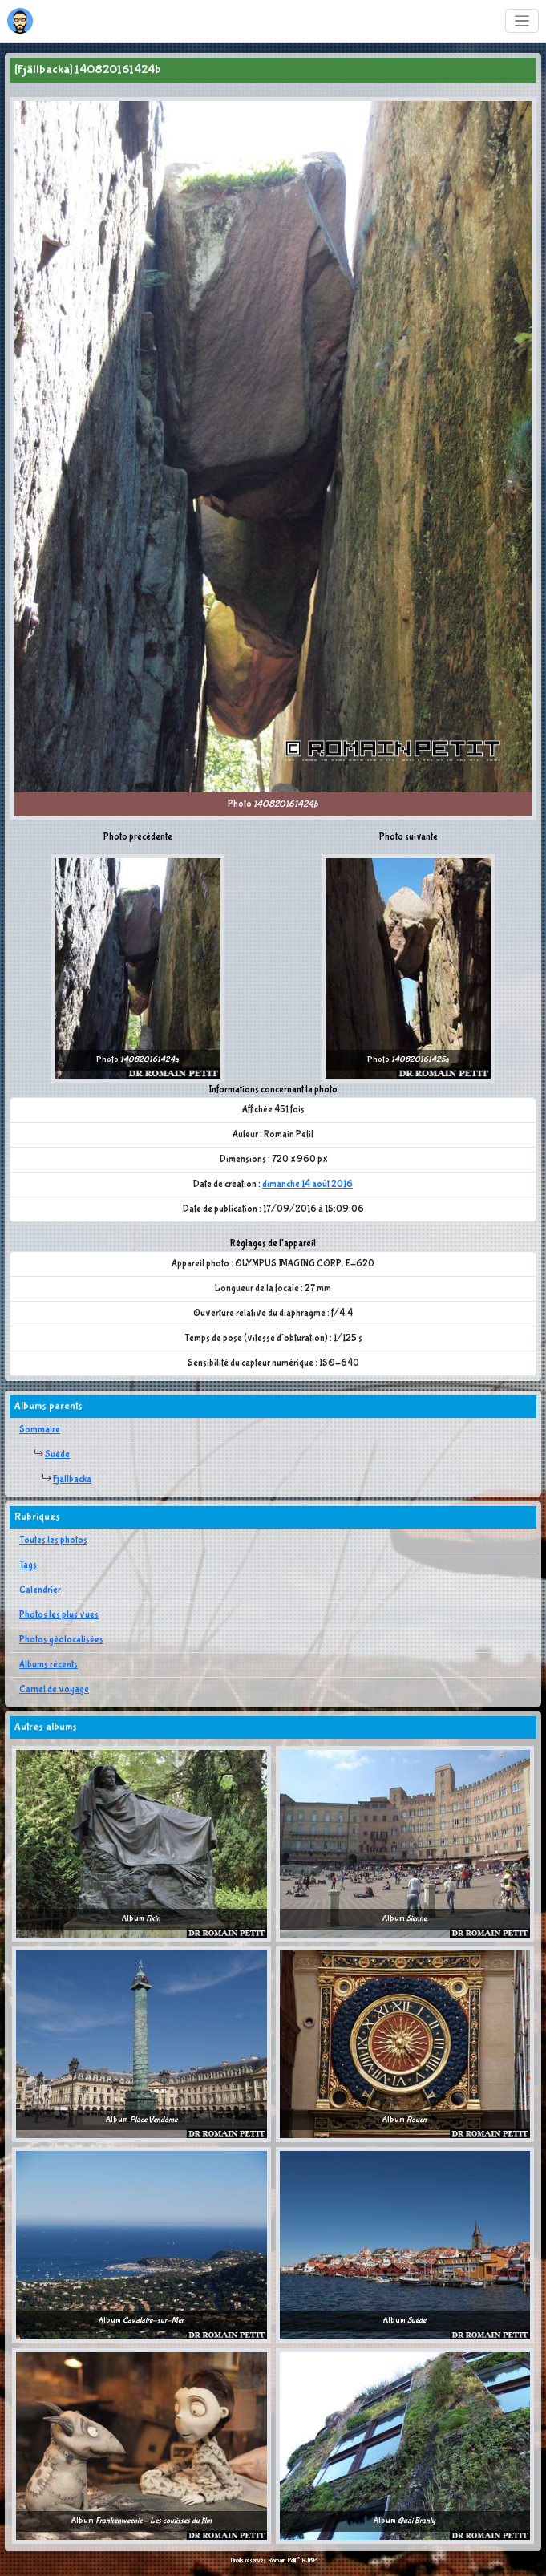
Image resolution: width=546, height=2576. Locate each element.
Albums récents (48, 1665)
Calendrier (40, 1590)
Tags (28, 1565)
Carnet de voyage (54, 1689)
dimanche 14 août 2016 (307, 1184)
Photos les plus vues (59, 1615)
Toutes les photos (53, 1540)
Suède (57, 1454)
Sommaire (39, 1430)
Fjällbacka (72, 1479)
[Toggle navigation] (522, 21)
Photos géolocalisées (61, 1640)
